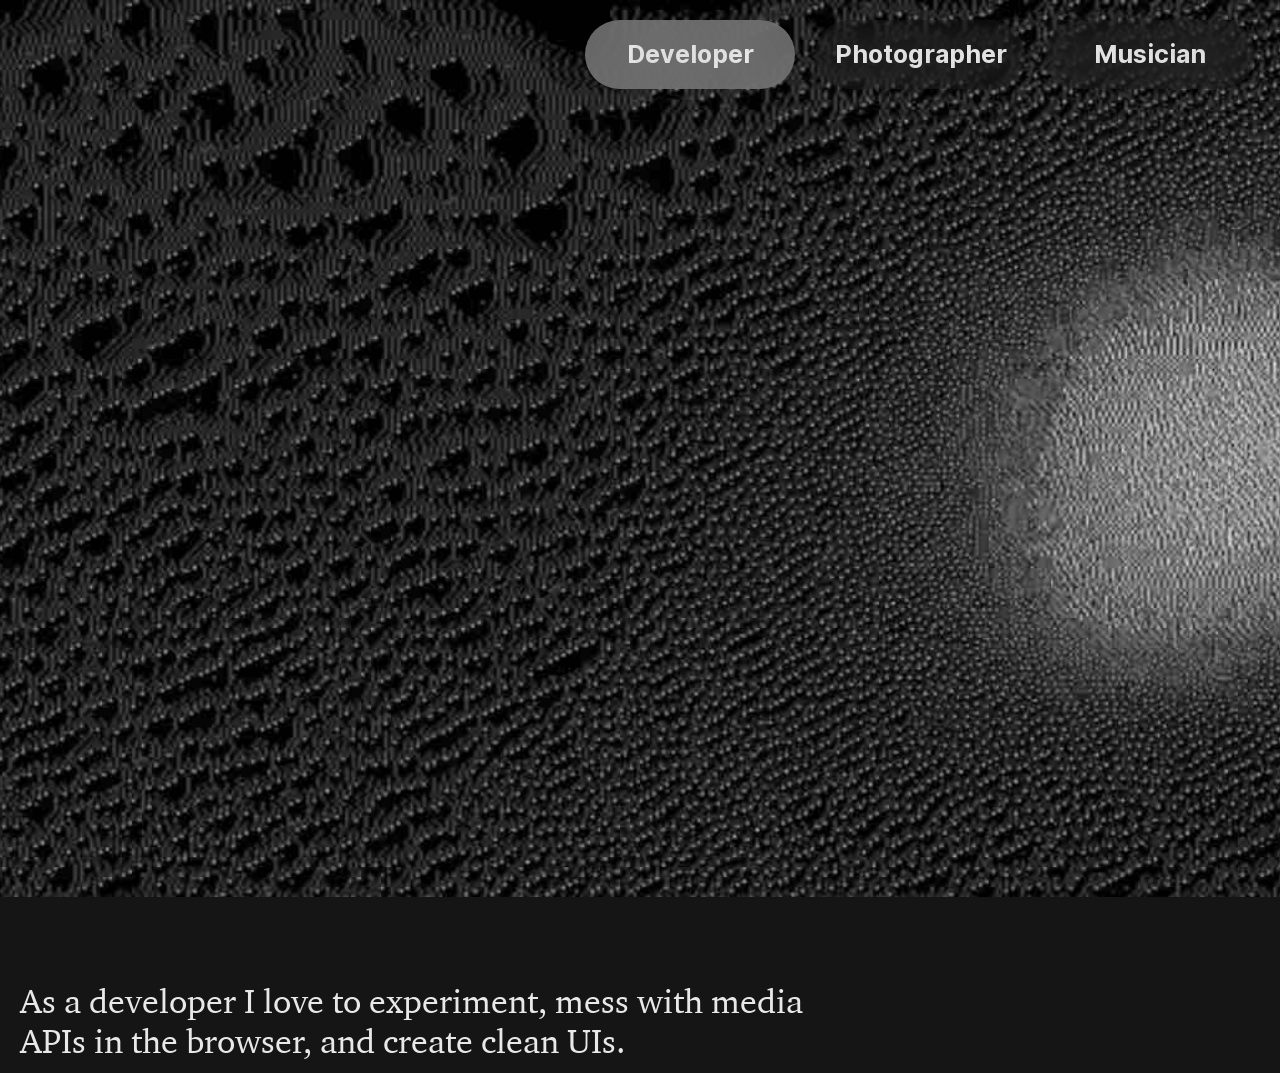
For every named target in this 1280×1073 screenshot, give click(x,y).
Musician (1150, 54)
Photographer (921, 54)
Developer (690, 54)
